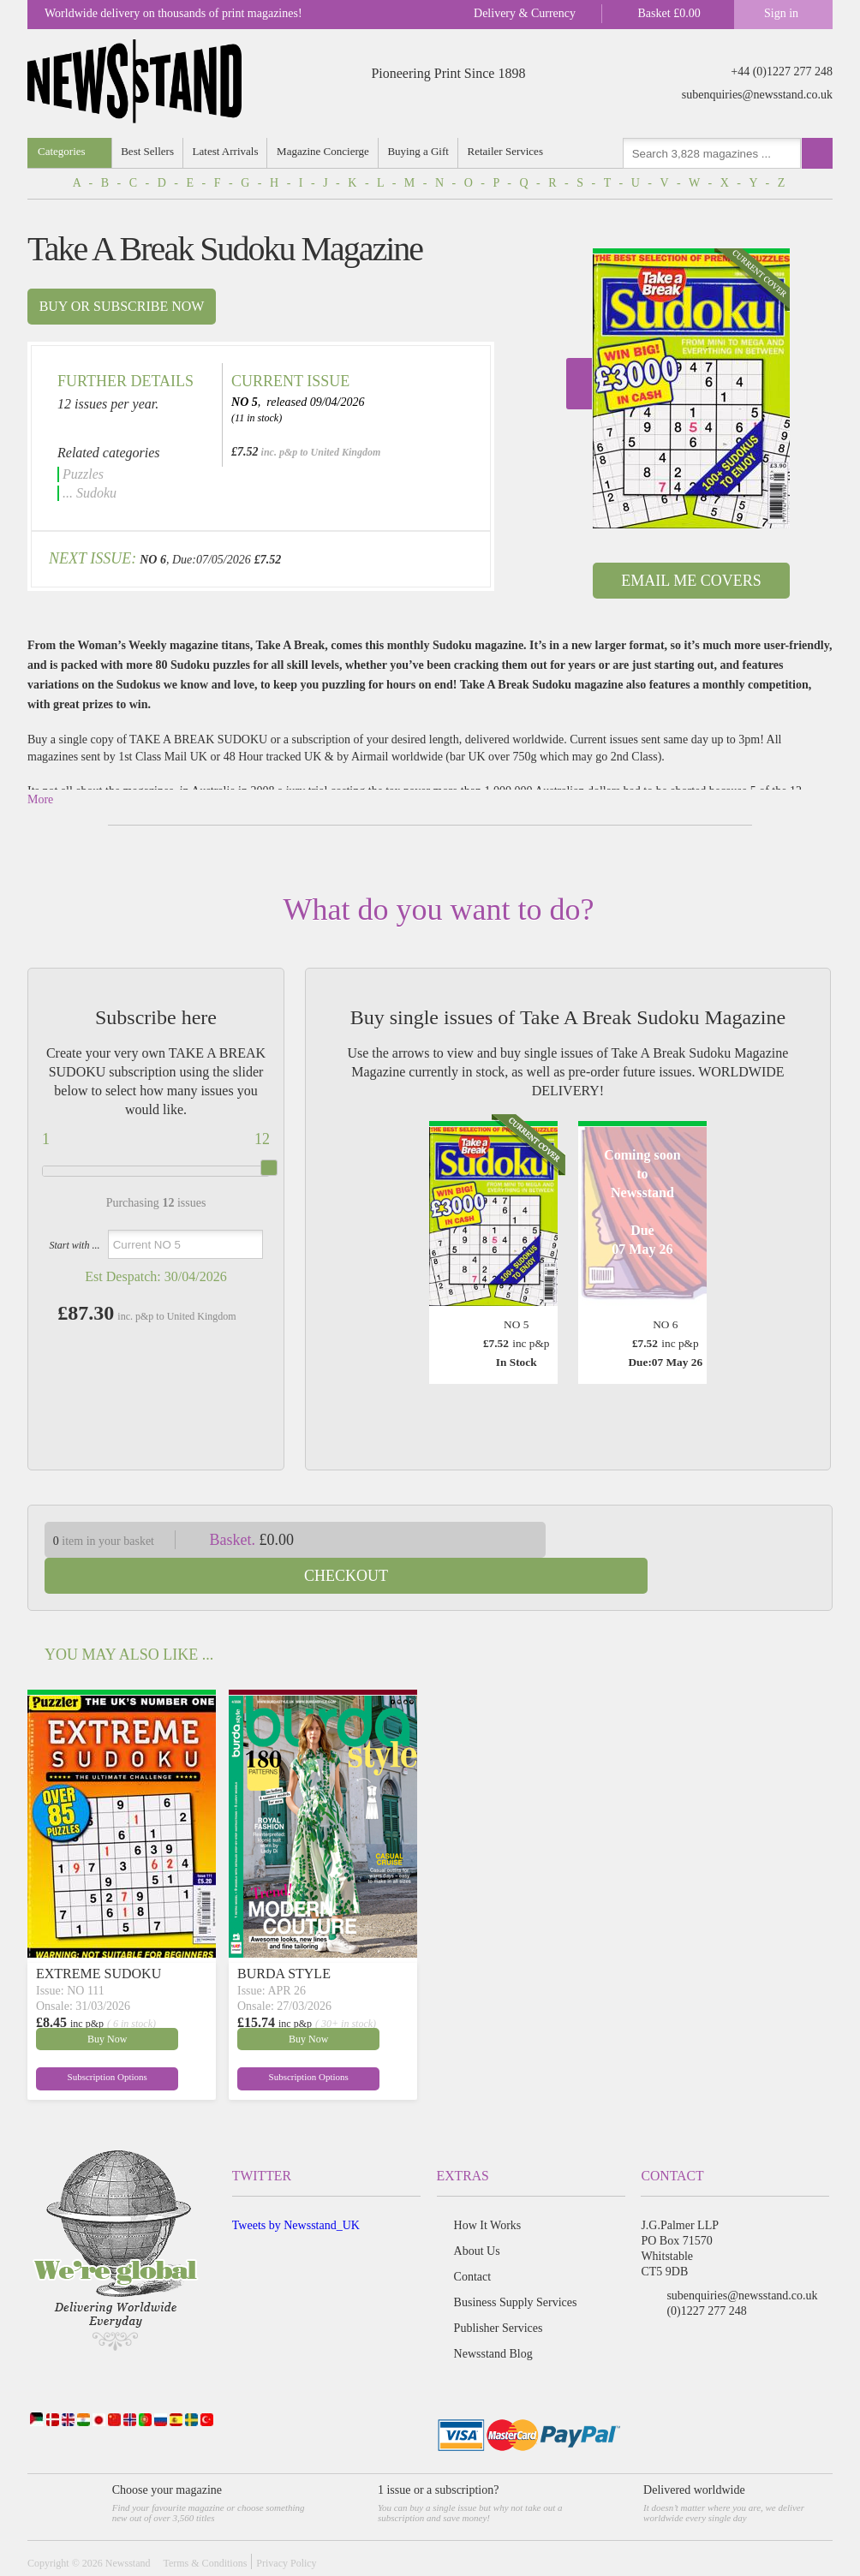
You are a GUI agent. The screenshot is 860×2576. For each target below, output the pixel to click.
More (40, 799)
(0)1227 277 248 (706, 2275)
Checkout (702, 1539)
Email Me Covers (691, 580)
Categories (62, 151)
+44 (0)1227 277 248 (782, 71)
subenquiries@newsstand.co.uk (757, 94)
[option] (691, 388)
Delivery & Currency (525, 13)
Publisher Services (498, 2292)
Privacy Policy (286, 2527)
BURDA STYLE (284, 1937)
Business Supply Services (515, 2266)
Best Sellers (149, 151)
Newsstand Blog (493, 2317)
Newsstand (128, 2527)
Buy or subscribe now (122, 306)
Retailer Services (510, 151)
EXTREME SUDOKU (98, 1937)
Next (579, 383)
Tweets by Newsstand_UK (296, 2189)
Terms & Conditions (205, 2527)
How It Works (488, 2189)
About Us (477, 2215)
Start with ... (74, 1245)
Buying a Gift (423, 151)
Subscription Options (77, 2041)
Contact (473, 2240)
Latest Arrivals (227, 151)
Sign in (781, 13)
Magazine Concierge (326, 151)
